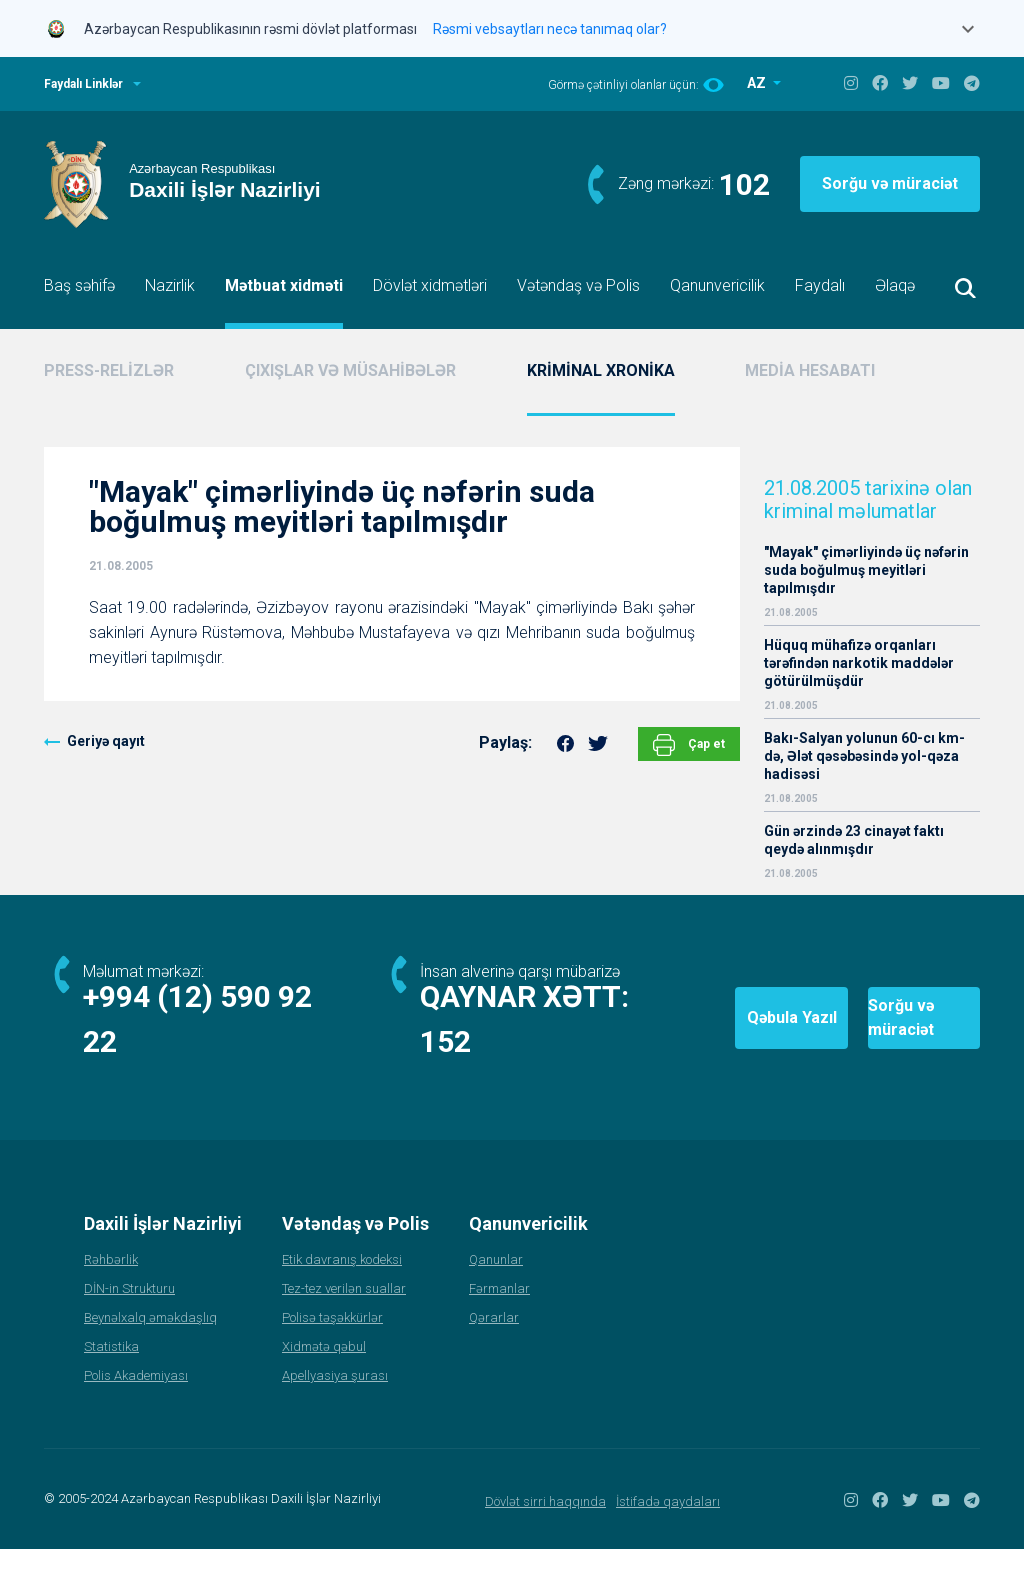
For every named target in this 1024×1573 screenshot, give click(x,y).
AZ (758, 83)
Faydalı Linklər (83, 84)
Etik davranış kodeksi (342, 1283)
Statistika (111, 1370)
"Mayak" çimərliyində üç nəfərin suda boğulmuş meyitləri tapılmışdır (866, 570)
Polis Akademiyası (136, 1399)
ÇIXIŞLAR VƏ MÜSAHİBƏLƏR (350, 370)
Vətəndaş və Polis (578, 285)
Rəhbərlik (111, 1283)
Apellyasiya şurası (335, 1399)
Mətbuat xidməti (284, 285)
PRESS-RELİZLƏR (109, 370)
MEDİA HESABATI (810, 370)
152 (447, 1065)
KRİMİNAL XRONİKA (601, 370)
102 (744, 184)
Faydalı (820, 285)
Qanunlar (496, 1283)
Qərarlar (494, 1341)
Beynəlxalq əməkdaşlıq (150, 1341)
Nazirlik (170, 285)
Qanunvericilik (717, 285)
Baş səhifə (79, 285)
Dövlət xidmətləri (430, 285)
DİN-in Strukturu (129, 1312)
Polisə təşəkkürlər (332, 1341)
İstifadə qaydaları (668, 1525)
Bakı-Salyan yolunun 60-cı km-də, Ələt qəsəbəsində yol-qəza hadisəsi (864, 756)
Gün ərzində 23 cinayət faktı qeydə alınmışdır (854, 840)
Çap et (689, 745)
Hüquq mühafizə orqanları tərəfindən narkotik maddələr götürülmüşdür (859, 663)
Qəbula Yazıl (671, 1029)
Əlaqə (895, 285)
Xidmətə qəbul (324, 1370)
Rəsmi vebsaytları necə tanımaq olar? (550, 29)
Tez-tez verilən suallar (344, 1312)
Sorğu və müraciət (890, 183)
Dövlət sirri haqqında (545, 1525)
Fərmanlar (499, 1312)
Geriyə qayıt (106, 741)
